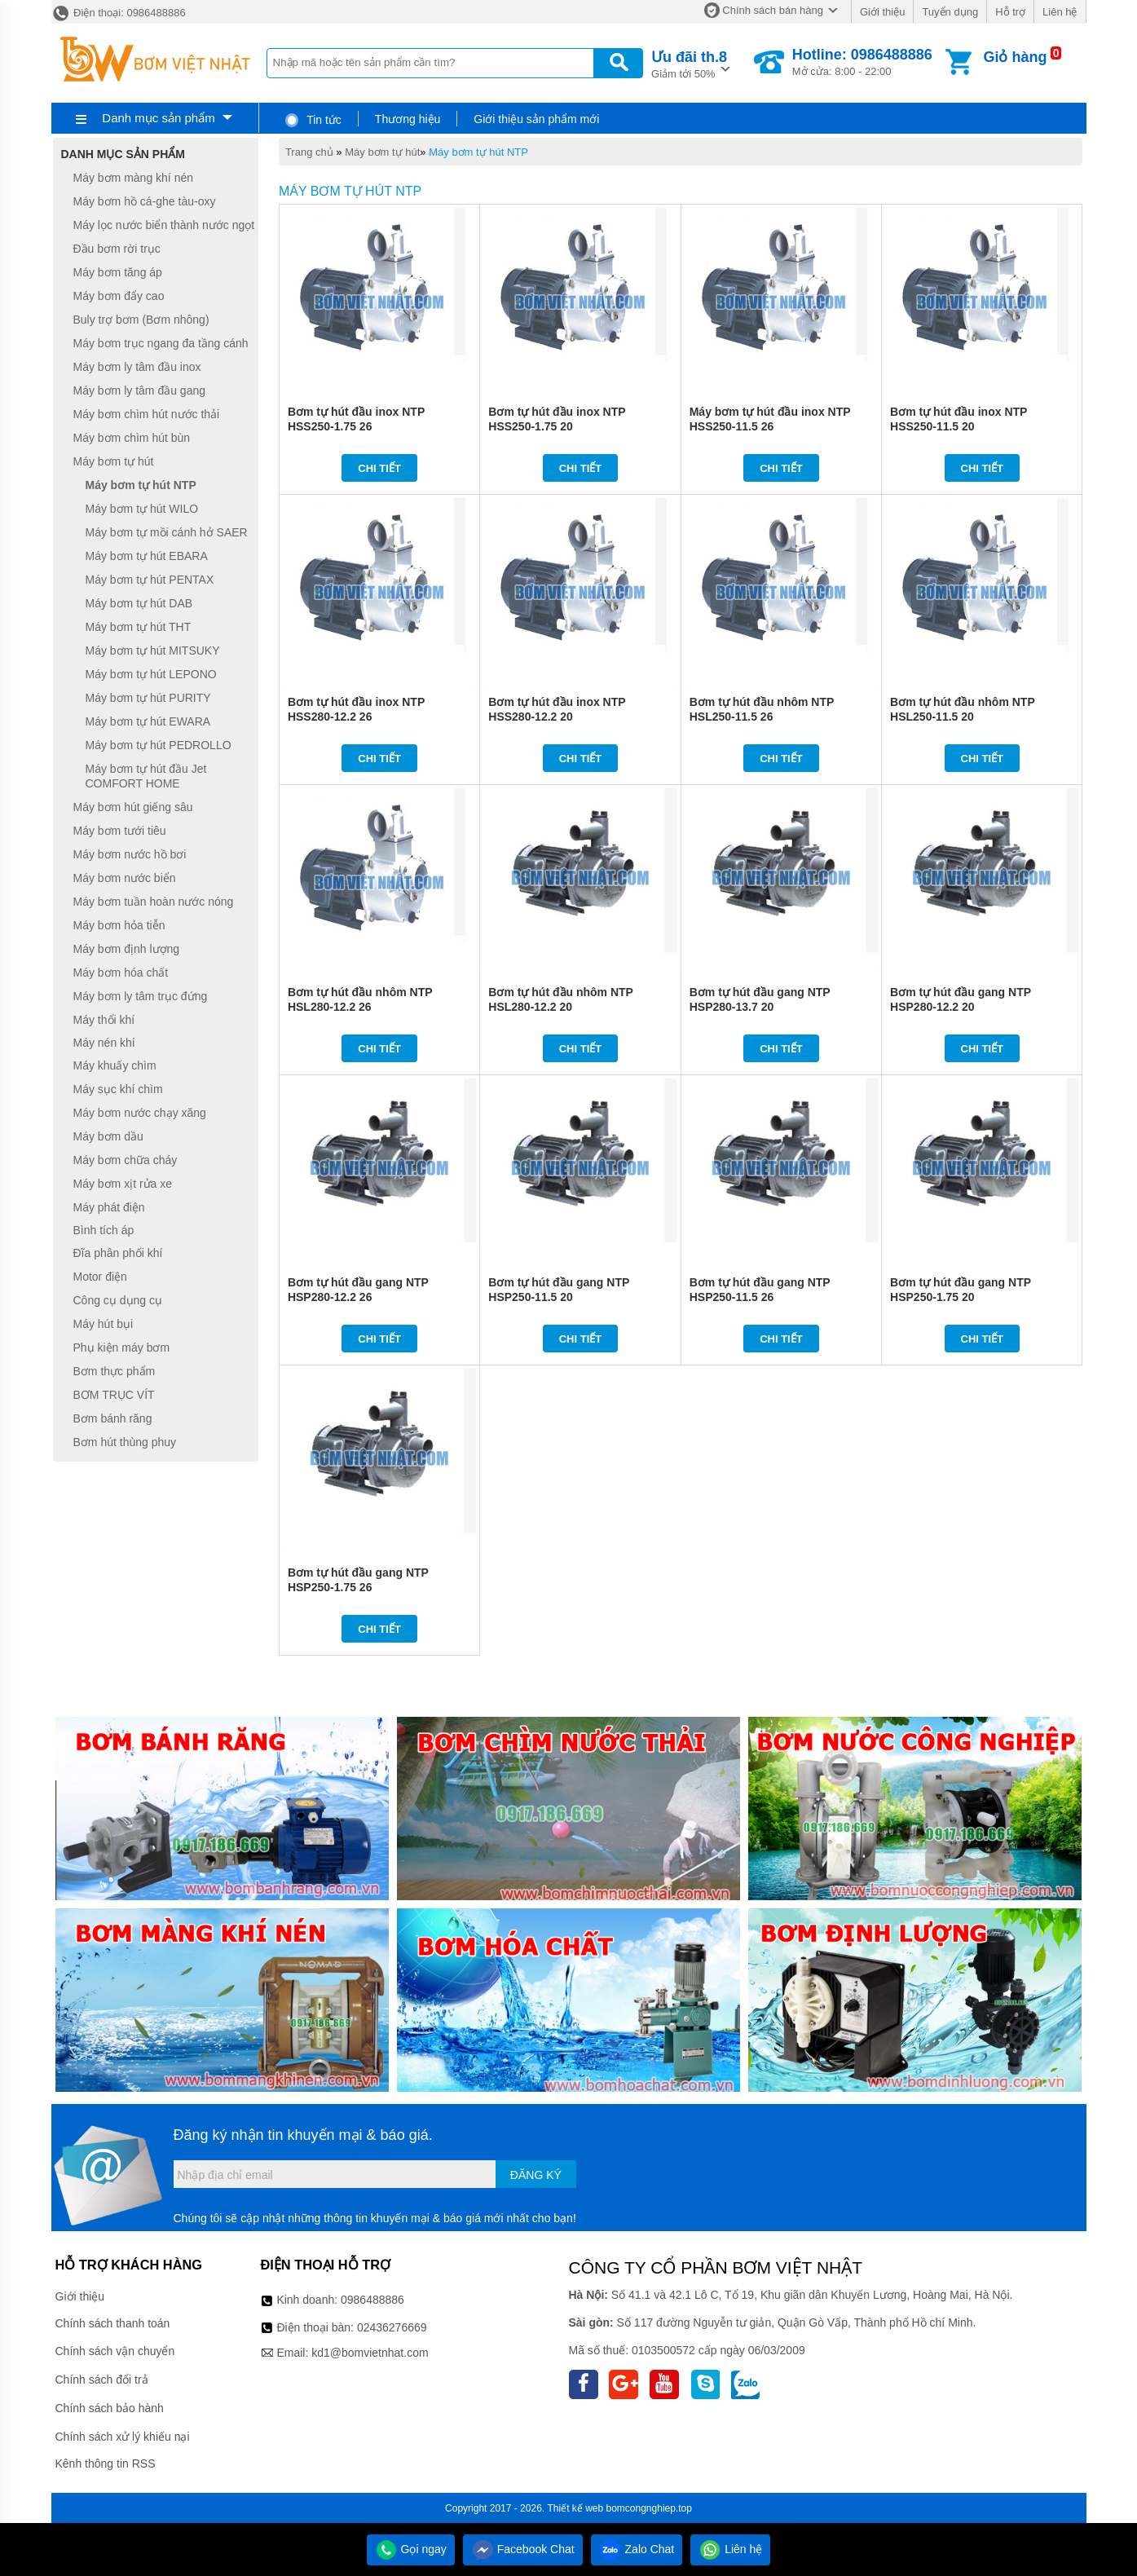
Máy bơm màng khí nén (133, 177)
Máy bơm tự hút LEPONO (151, 674)
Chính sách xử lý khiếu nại (122, 2436)
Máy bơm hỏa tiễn (119, 925)
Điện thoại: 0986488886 (118, 13)
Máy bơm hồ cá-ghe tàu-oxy (144, 201)
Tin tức (313, 119)
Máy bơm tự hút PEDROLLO (158, 745)
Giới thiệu (882, 12)
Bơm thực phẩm (114, 1371)
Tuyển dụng (950, 12)
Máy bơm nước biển (124, 877)
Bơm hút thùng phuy (125, 1442)
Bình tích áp (103, 1230)
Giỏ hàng (1015, 57)
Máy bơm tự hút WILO (142, 508)
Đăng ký (536, 2174)
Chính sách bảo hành (109, 2408)
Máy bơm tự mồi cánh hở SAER (167, 532)
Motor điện (100, 1276)
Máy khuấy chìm (114, 1065)
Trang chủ (309, 152)
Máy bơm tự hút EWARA (148, 721)
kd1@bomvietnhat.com (369, 2352)
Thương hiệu (407, 119)
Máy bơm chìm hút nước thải (146, 414)
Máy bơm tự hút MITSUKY (153, 650)
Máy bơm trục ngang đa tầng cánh (161, 343)
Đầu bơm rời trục (117, 248)
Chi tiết (379, 468)
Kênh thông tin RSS (105, 2463)
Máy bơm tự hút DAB (139, 603)
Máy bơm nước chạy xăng (139, 1112)
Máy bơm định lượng (126, 948)
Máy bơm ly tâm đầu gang (139, 390)
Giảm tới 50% (689, 63)
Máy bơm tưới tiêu (119, 830)
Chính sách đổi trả (101, 2379)
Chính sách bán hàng (773, 10)
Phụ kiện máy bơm (121, 1347)
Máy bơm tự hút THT (139, 626)
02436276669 (392, 2327)
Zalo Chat (637, 2549)
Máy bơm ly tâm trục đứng (140, 996)
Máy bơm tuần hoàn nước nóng (153, 901)
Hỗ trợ (1010, 12)
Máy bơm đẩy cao (119, 295)
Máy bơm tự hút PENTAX (150, 579)
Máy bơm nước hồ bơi (130, 854)
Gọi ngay (411, 2549)
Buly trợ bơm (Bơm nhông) (141, 319)
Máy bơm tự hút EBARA (147, 555)
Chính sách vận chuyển (115, 2351)
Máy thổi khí (104, 1019)
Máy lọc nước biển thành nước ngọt (164, 225)
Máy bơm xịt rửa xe (123, 1183)
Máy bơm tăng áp (117, 272)
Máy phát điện (109, 1207)
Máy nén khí (104, 1042)
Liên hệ (1059, 12)
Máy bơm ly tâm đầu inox (137, 366)
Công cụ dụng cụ (118, 1300)
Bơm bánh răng (112, 1418)
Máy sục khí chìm (118, 1089)
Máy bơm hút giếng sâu (133, 807)
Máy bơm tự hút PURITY (148, 697)
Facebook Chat (523, 2549)
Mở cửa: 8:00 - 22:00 (862, 61)
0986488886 (372, 2299)
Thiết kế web (575, 2508)
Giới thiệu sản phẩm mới (536, 119)
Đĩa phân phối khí (118, 1252)
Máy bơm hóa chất (121, 972)
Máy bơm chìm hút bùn (132, 437)
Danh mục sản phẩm (158, 118)
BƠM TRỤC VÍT (114, 1394)
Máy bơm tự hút (382, 152)
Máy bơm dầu (108, 1136)
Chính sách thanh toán (112, 2323)
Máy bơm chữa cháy (125, 1160)
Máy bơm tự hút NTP (478, 152)
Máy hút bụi (103, 1323)
